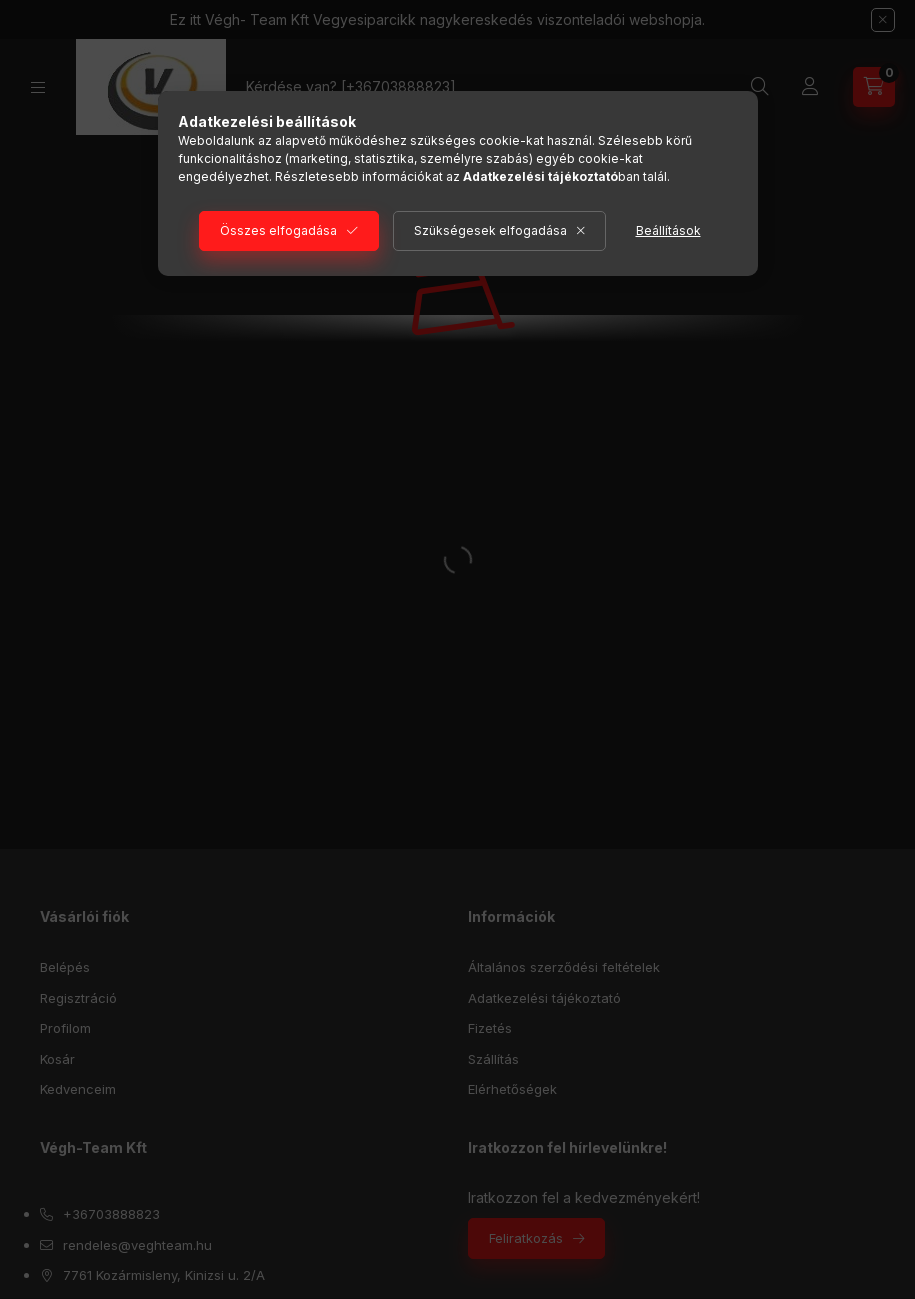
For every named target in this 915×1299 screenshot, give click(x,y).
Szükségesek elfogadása (490, 230)
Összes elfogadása (278, 230)
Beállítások (668, 230)
